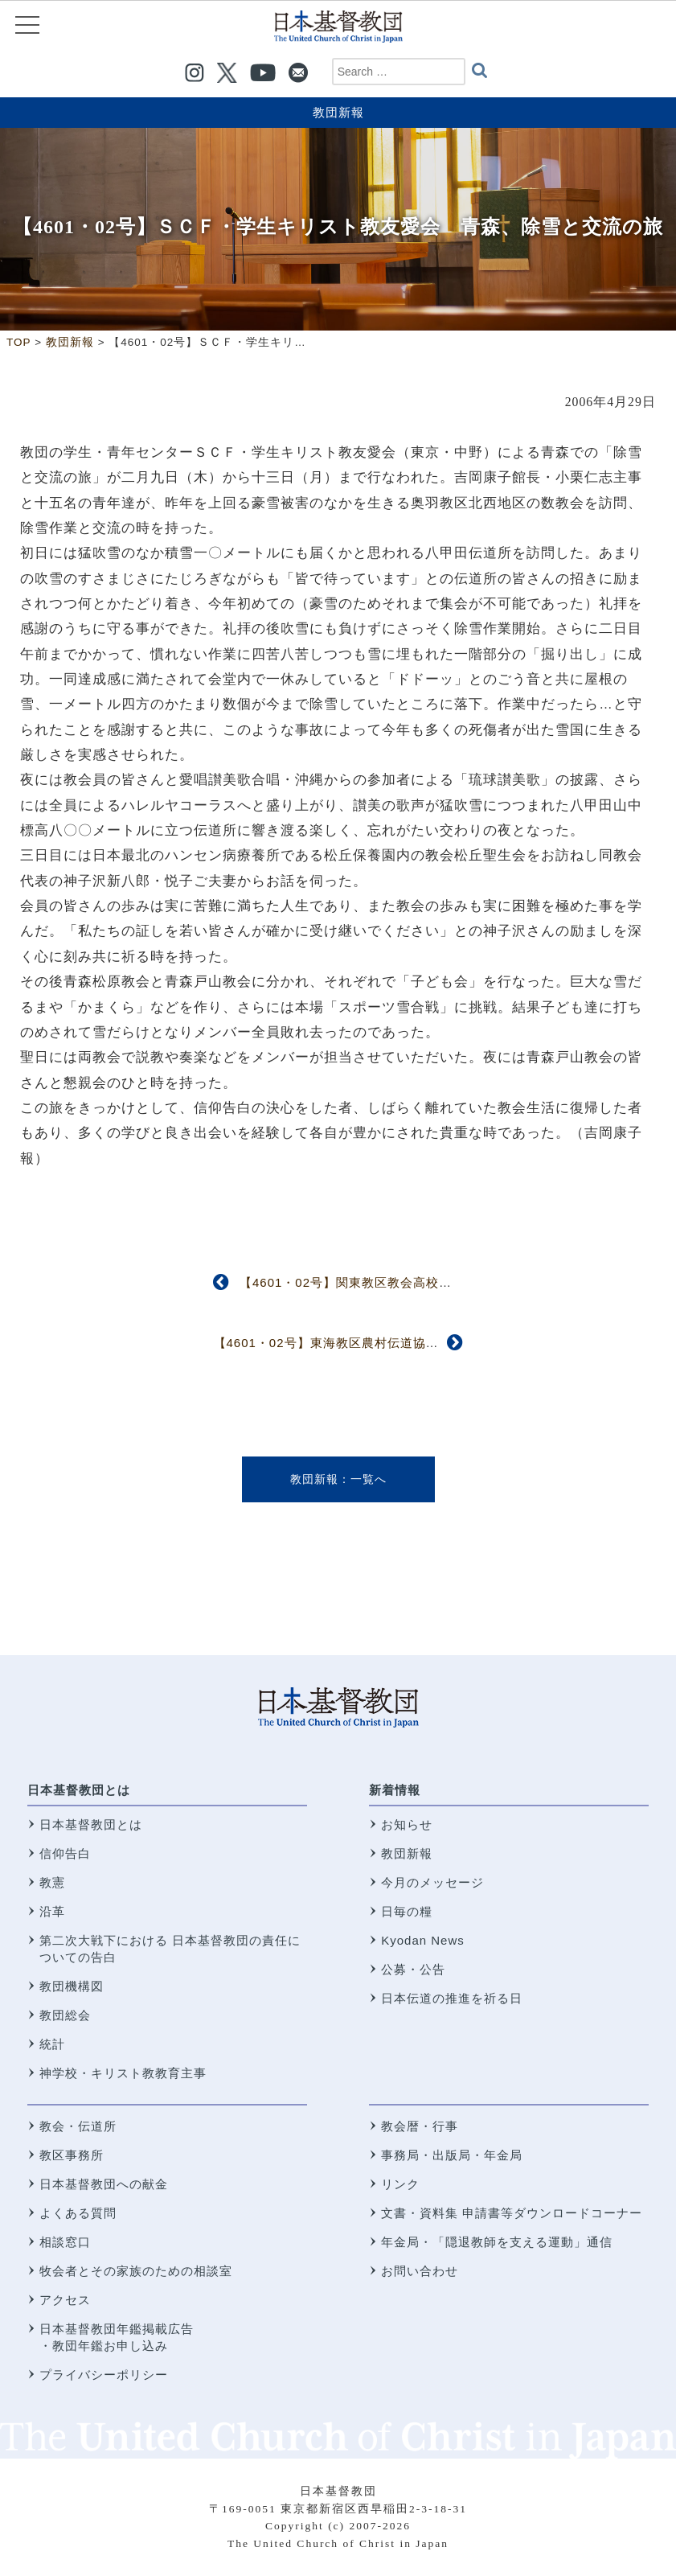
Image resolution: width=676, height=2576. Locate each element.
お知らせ (406, 1824)
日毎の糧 (406, 1911)
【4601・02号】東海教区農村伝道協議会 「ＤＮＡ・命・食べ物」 (410, 1343)
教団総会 (65, 2015)
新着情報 (394, 1790)
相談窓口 (65, 2242)
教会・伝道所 (78, 2126)
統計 (52, 2044)
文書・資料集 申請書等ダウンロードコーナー (511, 2213)
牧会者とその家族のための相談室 (135, 2271)
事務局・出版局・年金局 (451, 2155)
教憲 (52, 1882)
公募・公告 (413, 1969)
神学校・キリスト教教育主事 (123, 2073)
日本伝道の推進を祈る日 (451, 1998)
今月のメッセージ (432, 1882)
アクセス (65, 2300)
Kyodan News (423, 1940)
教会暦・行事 (419, 2126)
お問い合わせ (419, 2271)
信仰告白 (65, 1853)
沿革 (52, 1911)
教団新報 (338, 112)
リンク (400, 2184)
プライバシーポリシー (103, 2374)
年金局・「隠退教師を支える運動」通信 (496, 2242)
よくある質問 (78, 2213)
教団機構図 (71, 1986)
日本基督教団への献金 (103, 2184)
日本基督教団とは (78, 1790)
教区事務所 (71, 2155)
